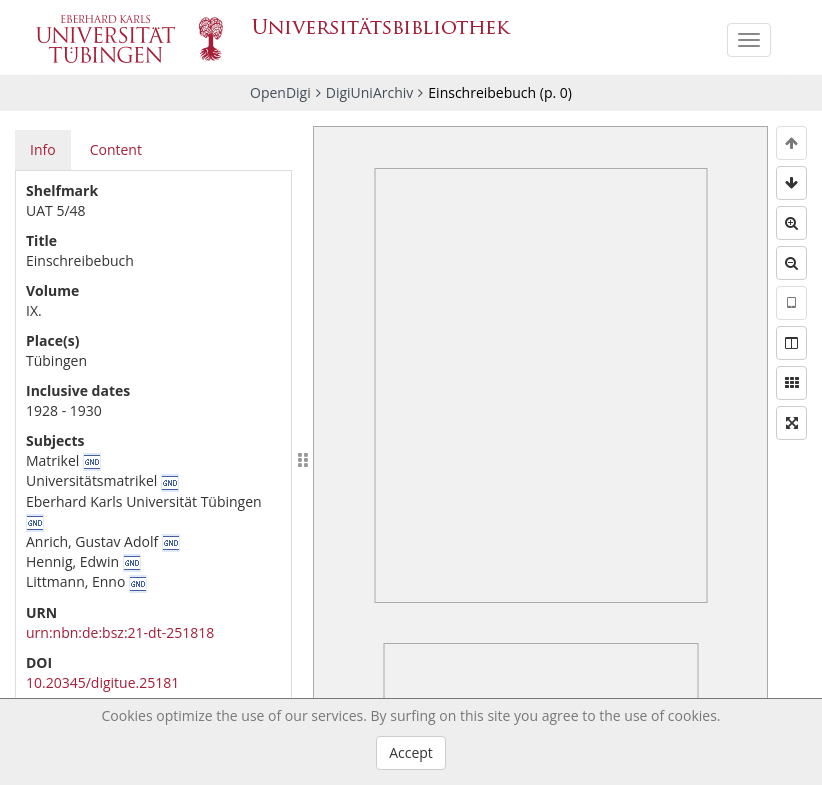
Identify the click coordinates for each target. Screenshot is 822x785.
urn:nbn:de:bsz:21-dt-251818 (120, 632)
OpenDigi (280, 92)
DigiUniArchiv (370, 92)
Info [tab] (43, 149)
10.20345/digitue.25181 (102, 682)
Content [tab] (116, 149)
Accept (411, 752)
